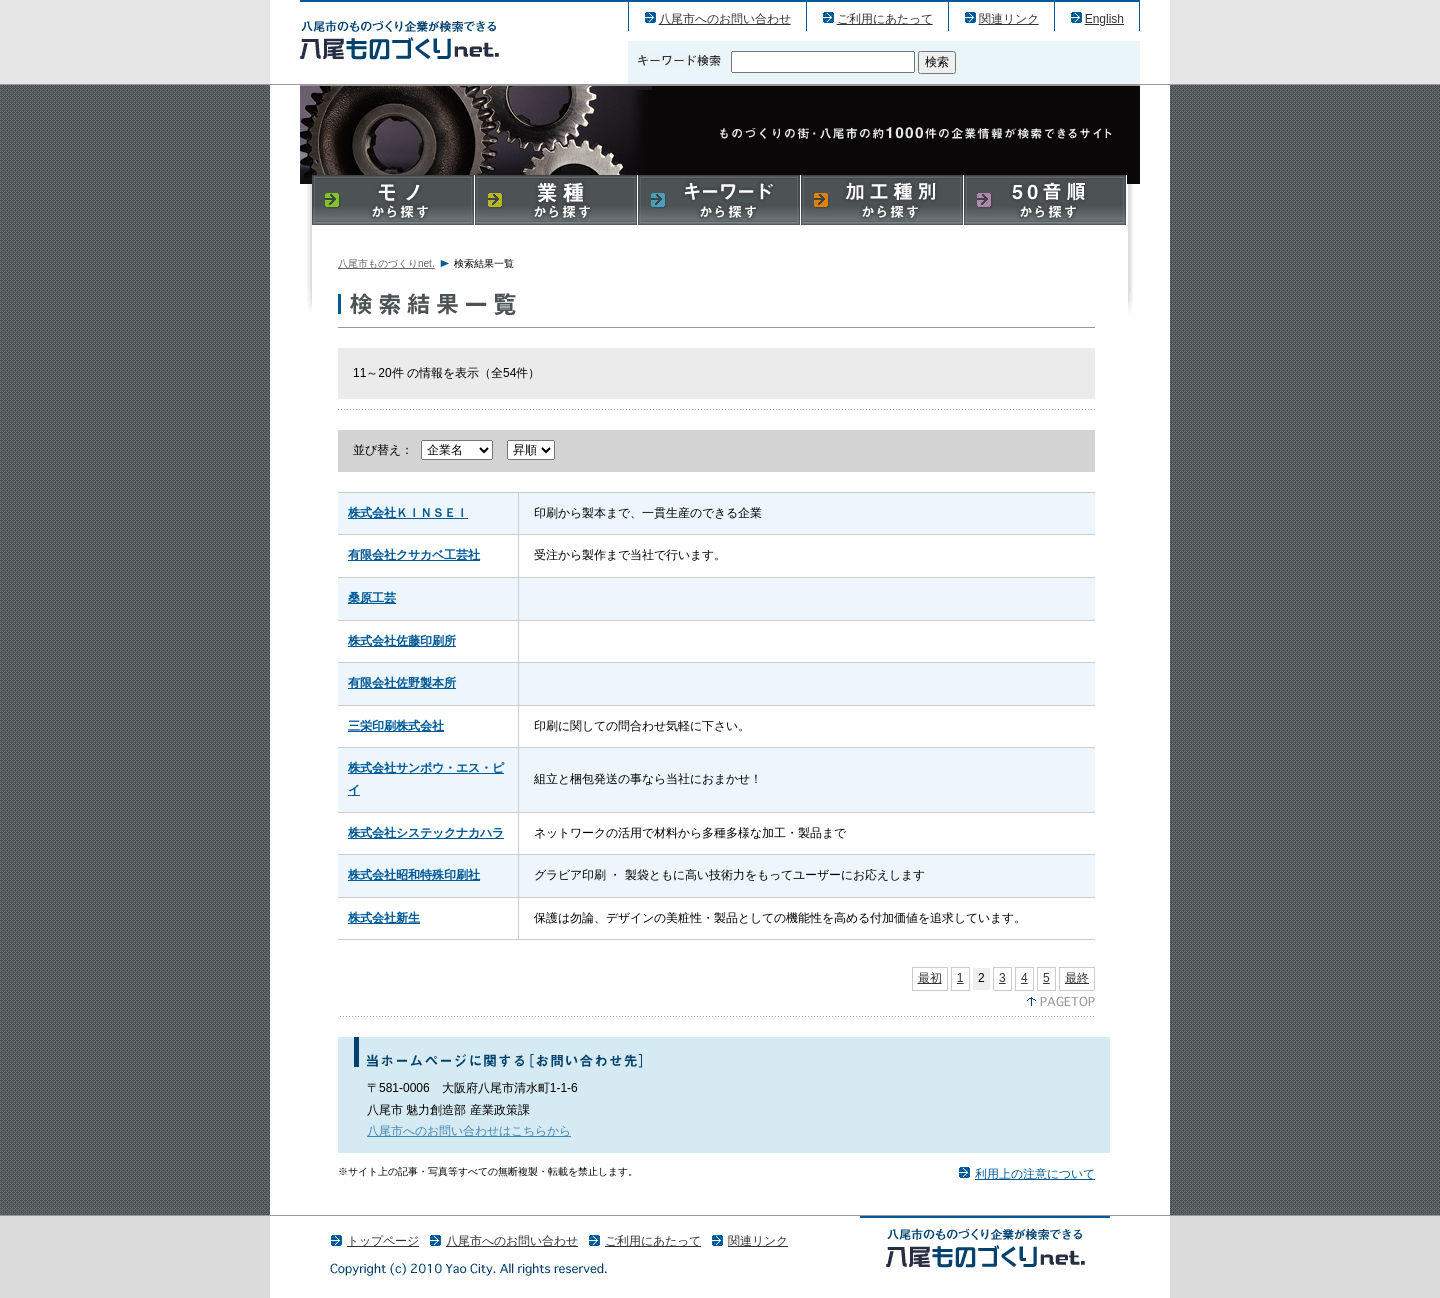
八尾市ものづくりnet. (386, 263)
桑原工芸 (372, 598)
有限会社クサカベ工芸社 (414, 555)
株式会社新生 (384, 918)
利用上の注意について (1035, 1174)
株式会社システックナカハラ (426, 833)
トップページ (383, 1241)
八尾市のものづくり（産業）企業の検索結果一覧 (399, 39)
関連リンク (1009, 19)
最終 (1077, 978)
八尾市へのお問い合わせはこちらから (469, 1131)
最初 (930, 978)
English (1104, 19)
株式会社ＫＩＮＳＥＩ (408, 513)
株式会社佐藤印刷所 (402, 641)
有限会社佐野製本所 (402, 683)
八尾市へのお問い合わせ (725, 19)
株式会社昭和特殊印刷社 (414, 875)
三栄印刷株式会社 (396, 726)
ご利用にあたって (885, 19)
